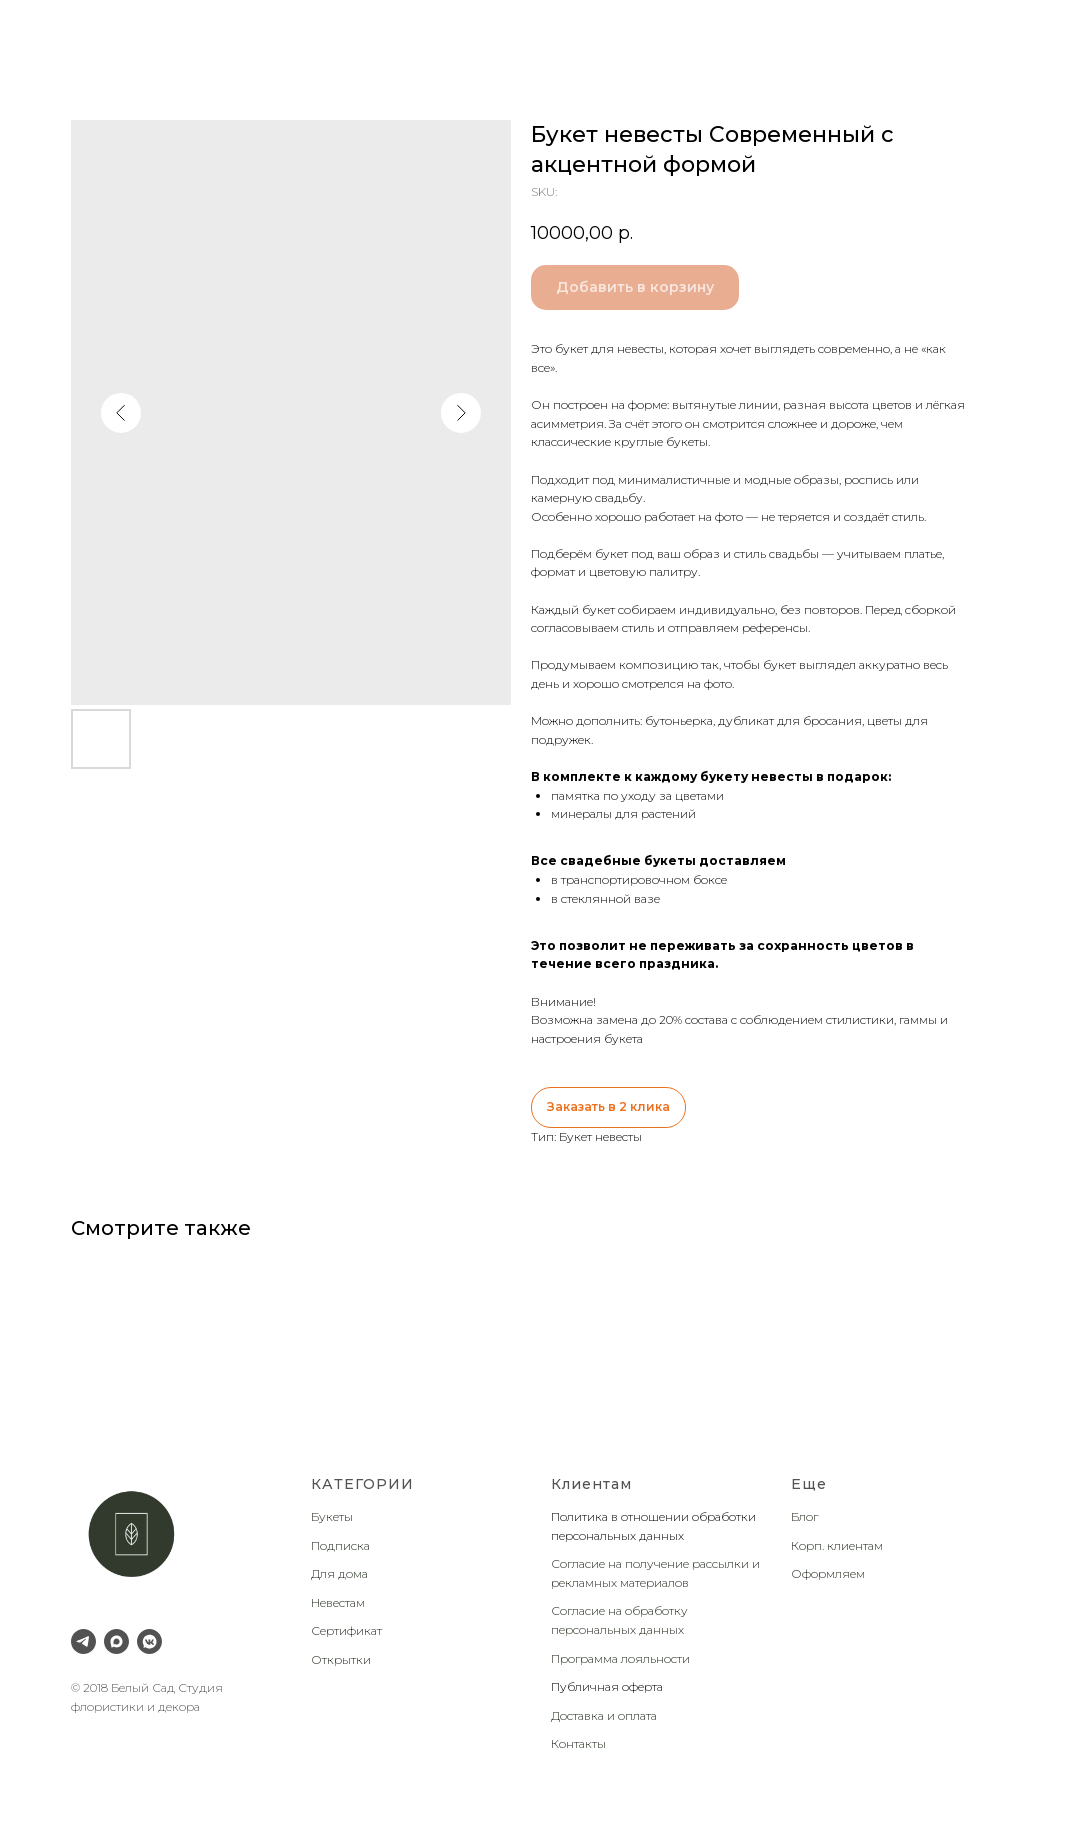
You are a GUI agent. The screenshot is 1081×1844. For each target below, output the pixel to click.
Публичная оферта (607, 1686)
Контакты (578, 1743)
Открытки (341, 1659)
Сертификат (346, 1630)
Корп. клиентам (837, 1545)
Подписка (340, 1545)
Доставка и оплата (604, 1715)
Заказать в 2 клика (608, 1106)
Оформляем (828, 1573)
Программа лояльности (620, 1658)
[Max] (116, 1641)
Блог (804, 1516)
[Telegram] (83, 1641)
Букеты (332, 1516)
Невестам (338, 1602)
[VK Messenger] (149, 1641)
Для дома (339, 1573)
